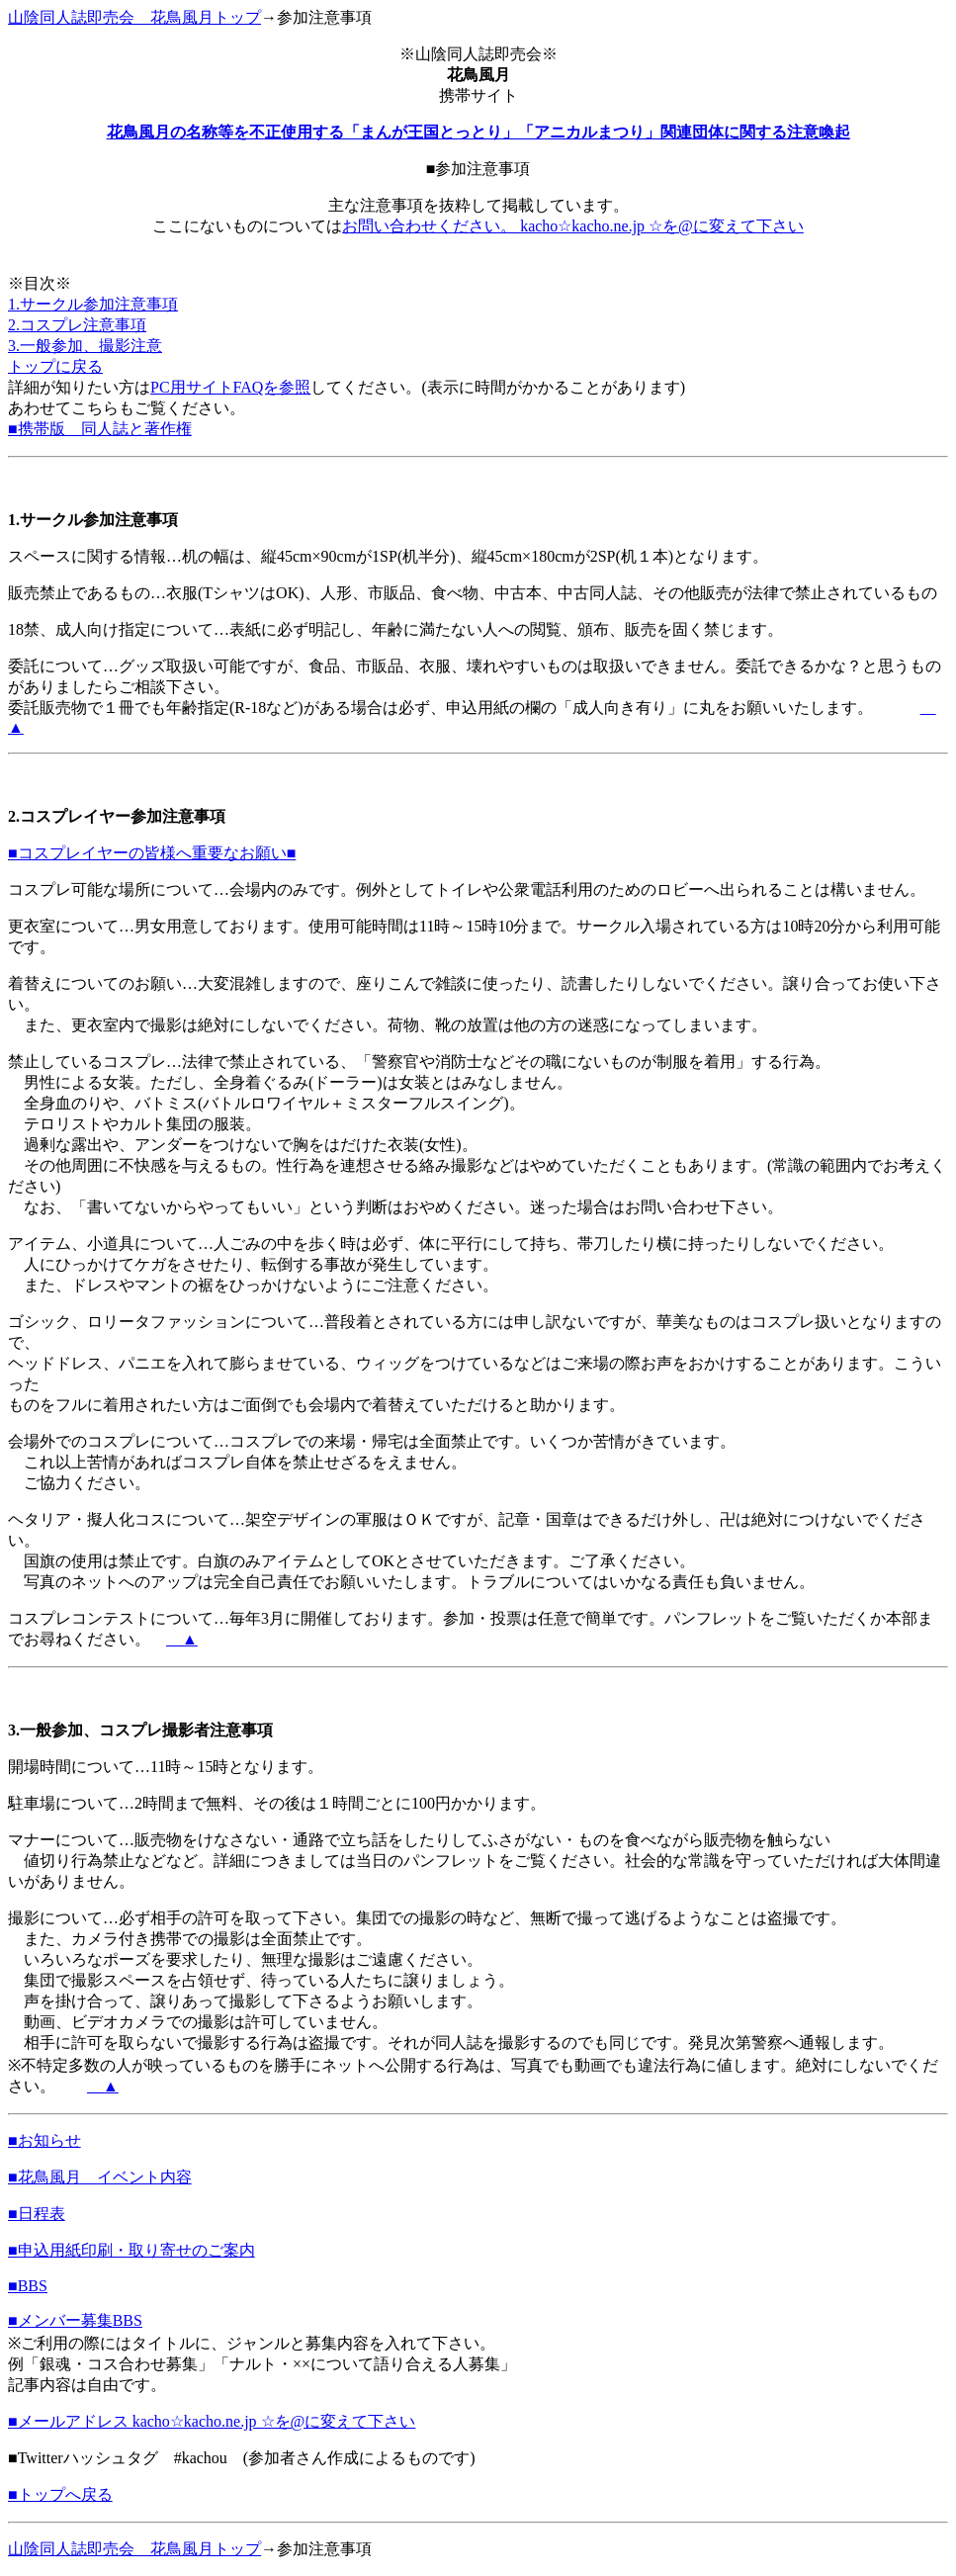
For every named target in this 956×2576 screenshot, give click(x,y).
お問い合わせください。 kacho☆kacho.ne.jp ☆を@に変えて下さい (573, 226)
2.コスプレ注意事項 (77, 324)
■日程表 (36, 2213)
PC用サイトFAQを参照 (230, 387)
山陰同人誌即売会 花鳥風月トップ (134, 17)
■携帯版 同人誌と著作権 (100, 428)
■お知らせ (44, 2140)
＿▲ (182, 1639)
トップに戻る (55, 366)
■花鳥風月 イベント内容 (100, 2177)
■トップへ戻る (60, 2494)
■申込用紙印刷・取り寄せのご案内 (131, 2250)
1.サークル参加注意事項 (93, 304)
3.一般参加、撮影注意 (85, 345)
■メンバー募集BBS (75, 2320)
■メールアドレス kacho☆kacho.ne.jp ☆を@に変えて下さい (211, 2421)
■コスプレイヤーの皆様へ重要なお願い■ (152, 852)
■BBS (27, 2285)
